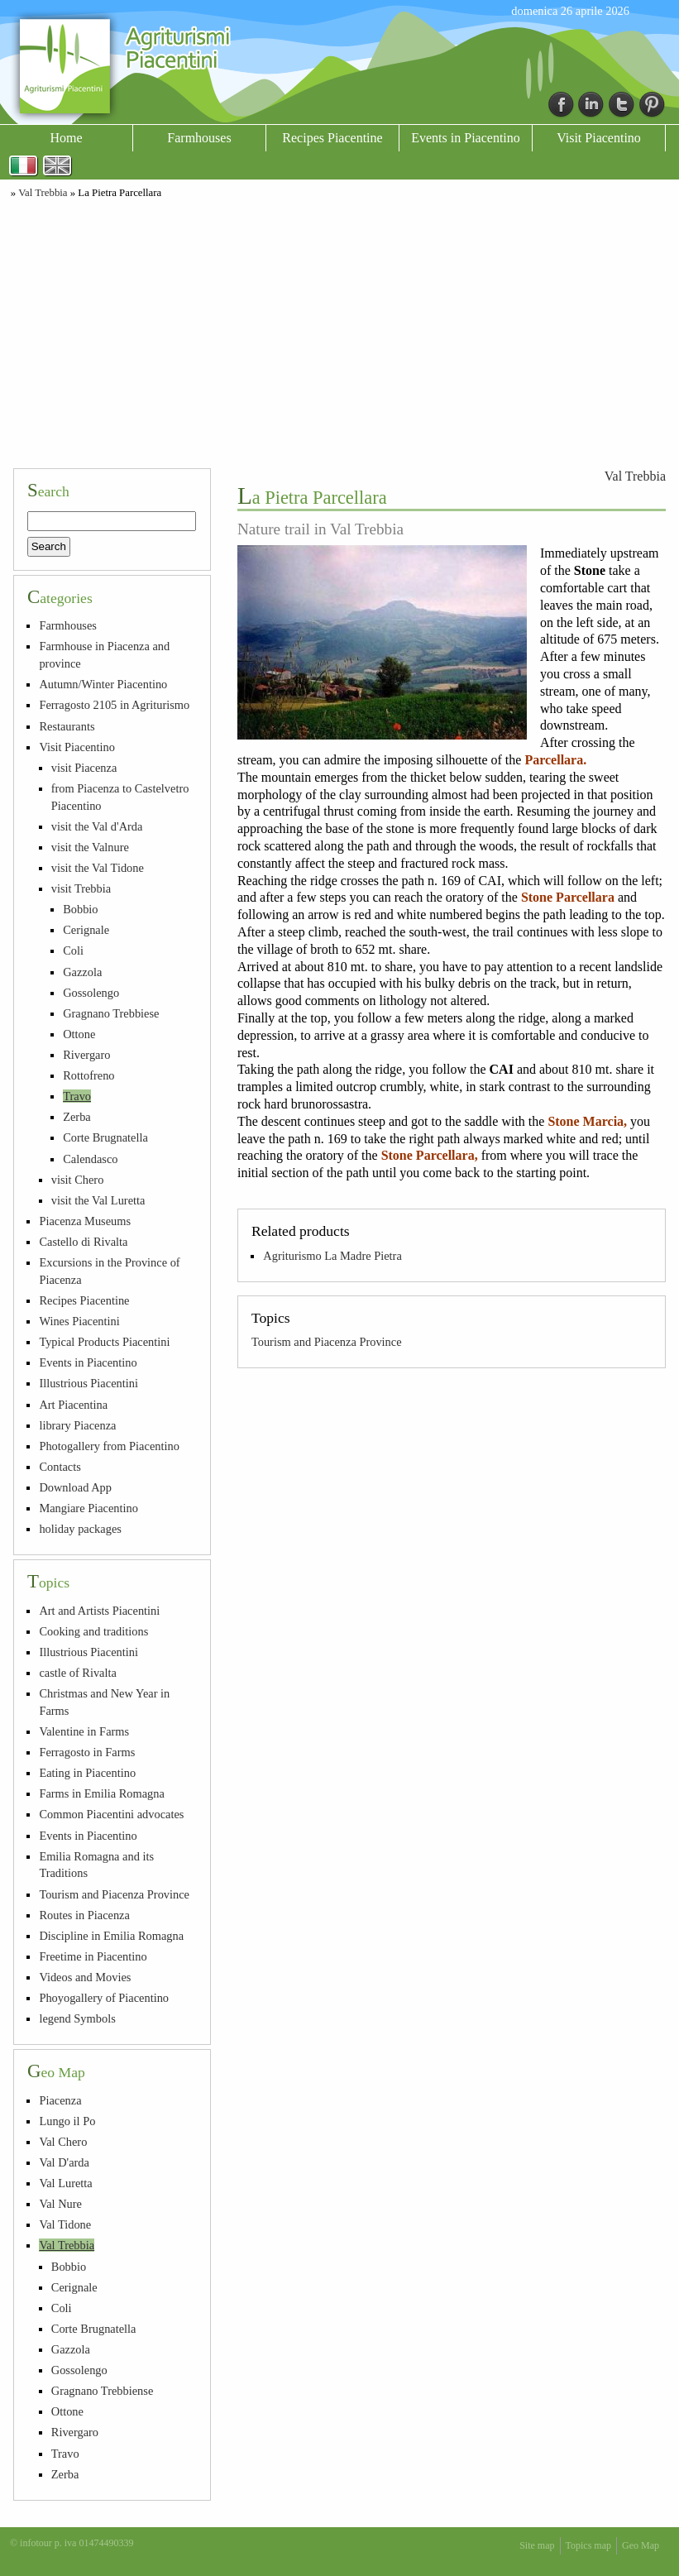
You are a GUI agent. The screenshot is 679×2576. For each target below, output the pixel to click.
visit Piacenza (84, 767)
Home (66, 138)
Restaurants (66, 726)
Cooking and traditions (93, 1631)
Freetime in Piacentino (92, 1956)
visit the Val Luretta (98, 1200)
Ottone (79, 1034)
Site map (536, 2545)
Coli (73, 950)
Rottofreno (88, 1075)
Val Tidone (65, 2224)
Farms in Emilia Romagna (101, 1793)
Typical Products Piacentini (104, 1341)
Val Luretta (65, 2183)
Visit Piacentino (599, 138)
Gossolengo (91, 992)
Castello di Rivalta (83, 1241)
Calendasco (90, 1159)
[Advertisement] (339, 331)
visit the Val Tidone (97, 867)
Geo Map (640, 2545)
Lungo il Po (67, 2121)
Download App (75, 1487)
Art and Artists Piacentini (99, 1610)
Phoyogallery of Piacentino (104, 1997)
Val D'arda (64, 2162)
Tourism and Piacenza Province (326, 1341)
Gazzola (82, 972)
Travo (77, 1096)
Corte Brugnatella (105, 1137)
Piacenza (60, 2100)
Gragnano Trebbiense (102, 2390)
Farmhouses (199, 138)
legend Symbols (77, 2018)
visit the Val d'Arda (97, 826)
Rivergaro (86, 1054)
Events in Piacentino (465, 138)
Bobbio (80, 909)
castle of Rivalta (78, 1672)
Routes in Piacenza (84, 1915)
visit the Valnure (90, 847)
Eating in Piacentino (87, 1772)
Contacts (59, 1466)
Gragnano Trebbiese (111, 1013)
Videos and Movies (85, 1977)
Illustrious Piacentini (88, 1383)
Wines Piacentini (79, 1321)
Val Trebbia (42, 193)
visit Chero (77, 1179)
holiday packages (80, 1528)
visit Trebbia (81, 888)
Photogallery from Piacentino (109, 1446)
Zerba (77, 1116)
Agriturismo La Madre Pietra (332, 1255)
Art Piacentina (73, 1404)
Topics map (588, 2545)
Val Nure (60, 2203)
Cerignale (86, 929)
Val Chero (63, 2141)
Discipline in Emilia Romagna (111, 1935)
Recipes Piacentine (332, 138)
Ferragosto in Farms (87, 1752)
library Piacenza (77, 1425)
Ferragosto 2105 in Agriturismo (114, 704)
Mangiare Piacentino (88, 1508)
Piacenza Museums (85, 1221)
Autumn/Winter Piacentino (103, 684)
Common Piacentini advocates (111, 1814)
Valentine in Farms (84, 1731)
